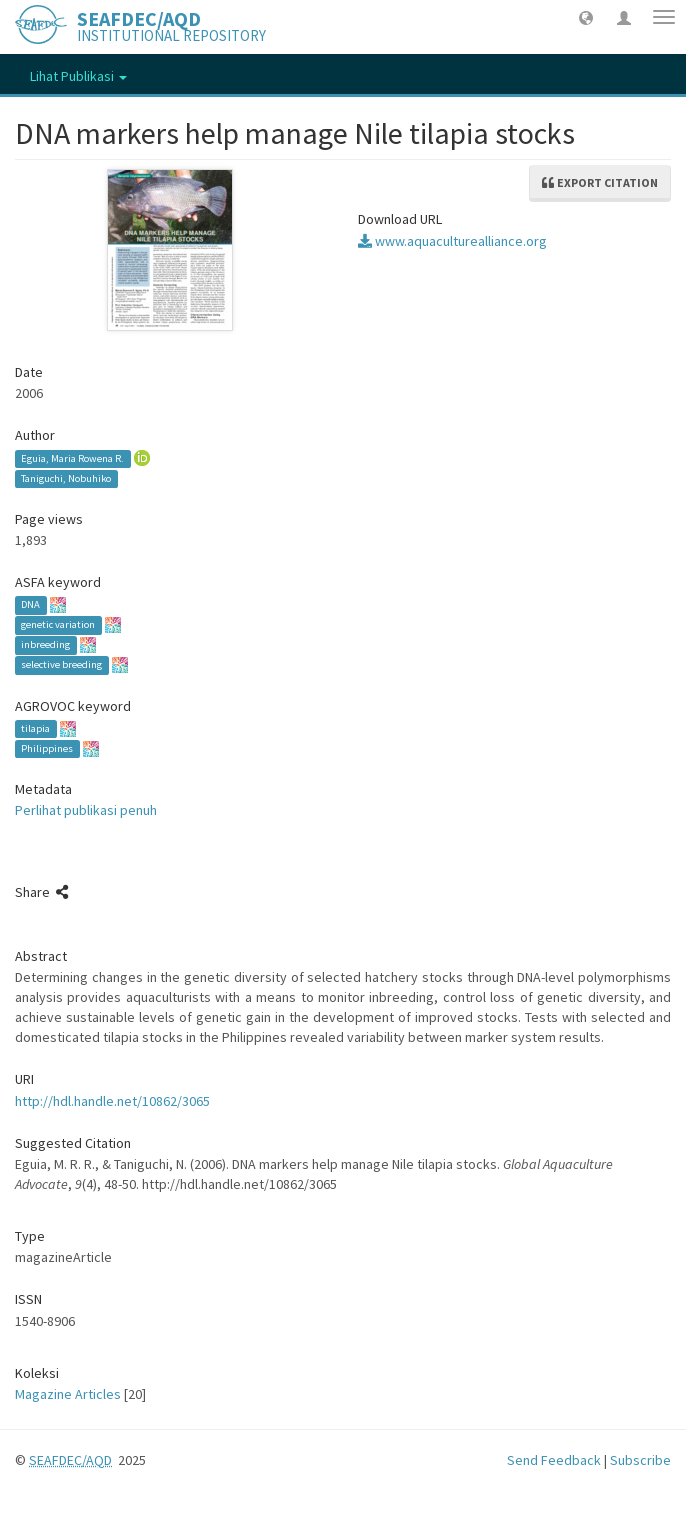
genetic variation (58, 625)
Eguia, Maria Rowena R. (72, 458)
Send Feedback (554, 1460)
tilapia (35, 728)
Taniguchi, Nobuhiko (66, 478)
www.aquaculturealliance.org (452, 241)
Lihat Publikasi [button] (78, 76)
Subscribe (640, 1460)
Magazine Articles (68, 1394)
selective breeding (61, 665)
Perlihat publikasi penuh (86, 810)
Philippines (47, 748)
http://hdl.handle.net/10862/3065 (112, 1101)
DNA (30, 605)
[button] (586, 17)
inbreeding (45, 645)
